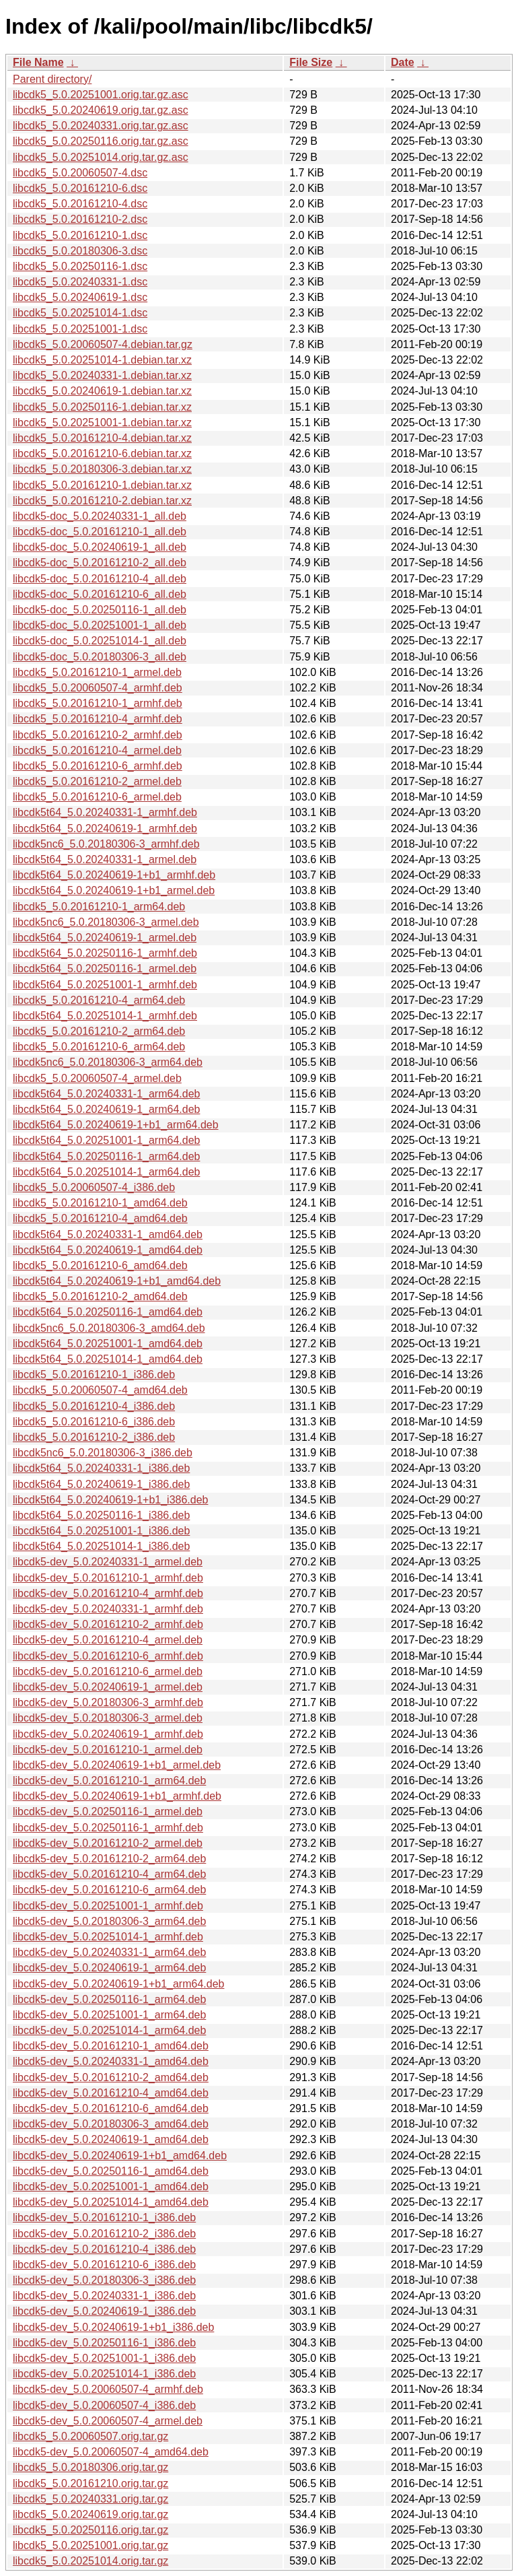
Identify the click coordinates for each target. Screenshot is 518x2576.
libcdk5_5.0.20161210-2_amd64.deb (100, 1296)
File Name (38, 62)
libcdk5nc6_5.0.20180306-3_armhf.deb (106, 844)
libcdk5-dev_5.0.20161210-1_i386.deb (104, 2217)
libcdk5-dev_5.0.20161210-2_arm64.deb (109, 1858)
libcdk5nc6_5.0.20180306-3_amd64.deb (109, 1328)
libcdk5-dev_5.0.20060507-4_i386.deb (104, 2405)
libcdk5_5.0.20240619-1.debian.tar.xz (102, 391)
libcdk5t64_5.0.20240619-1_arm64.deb (106, 1109)
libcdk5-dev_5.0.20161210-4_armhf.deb (108, 1593)
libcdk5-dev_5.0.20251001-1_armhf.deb (108, 1905)
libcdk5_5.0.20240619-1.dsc (80, 297)
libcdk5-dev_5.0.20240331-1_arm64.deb (109, 1952)
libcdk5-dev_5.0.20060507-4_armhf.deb (108, 2389)
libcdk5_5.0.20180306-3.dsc (80, 251)
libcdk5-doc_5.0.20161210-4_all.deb (99, 578)
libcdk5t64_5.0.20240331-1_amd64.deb (107, 1234)
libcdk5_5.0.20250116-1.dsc (80, 266)
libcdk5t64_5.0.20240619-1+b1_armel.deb (114, 890)
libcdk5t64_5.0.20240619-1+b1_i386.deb (110, 1499)
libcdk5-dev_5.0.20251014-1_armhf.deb (108, 1936)
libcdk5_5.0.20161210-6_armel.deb (97, 797)
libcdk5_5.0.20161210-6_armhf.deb (97, 766)
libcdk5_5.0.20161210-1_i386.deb (94, 1374)
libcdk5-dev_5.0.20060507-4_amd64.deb (111, 2452)
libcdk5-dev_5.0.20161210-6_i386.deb (104, 2264)
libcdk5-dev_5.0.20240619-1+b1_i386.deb (113, 2327)
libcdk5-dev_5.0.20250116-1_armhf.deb (108, 1827)
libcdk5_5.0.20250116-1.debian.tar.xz (102, 407)
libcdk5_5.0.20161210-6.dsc (80, 188)
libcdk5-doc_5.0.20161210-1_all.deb (99, 531)
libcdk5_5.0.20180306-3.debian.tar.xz (102, 469)
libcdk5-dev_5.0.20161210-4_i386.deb (104, 2249)
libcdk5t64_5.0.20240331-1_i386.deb (101, 1468)
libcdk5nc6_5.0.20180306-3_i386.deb (102, 1452)
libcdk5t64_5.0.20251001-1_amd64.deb (107, 1343)
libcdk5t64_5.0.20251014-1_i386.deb (101, 1546)
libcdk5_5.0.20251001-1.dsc (80, 329)
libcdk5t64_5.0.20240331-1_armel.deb (104, 859)
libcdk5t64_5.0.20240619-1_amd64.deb (107, 1250)
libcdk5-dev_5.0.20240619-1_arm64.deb (109, 1967)
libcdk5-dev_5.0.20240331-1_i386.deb (104, 2295)
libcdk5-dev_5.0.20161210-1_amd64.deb (111, 2046)
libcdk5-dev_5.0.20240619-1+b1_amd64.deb (120, 2155)
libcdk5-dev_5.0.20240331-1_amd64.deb (111, 2061)
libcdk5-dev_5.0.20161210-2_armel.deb (107, 1843)
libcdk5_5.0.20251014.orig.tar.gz (90, 2561)
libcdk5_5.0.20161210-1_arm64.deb (99, 906)
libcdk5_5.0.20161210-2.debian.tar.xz (102, 500)
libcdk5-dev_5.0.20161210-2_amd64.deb (111, 2077)
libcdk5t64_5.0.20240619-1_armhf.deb (105, 828)
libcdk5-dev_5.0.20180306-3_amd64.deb (111, 2124)
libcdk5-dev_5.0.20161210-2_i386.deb (104, 2233)
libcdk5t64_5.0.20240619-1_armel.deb (104, 937)
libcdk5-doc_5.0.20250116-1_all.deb (99, 609)
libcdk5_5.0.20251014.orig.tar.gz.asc (100, 157)
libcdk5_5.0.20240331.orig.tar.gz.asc (100, 125)
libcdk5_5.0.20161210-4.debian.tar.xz (102, 438)
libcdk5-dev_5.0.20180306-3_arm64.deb (109, 1921)
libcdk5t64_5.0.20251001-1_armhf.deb (105, 984)
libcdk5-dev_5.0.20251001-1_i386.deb (104, 2358)
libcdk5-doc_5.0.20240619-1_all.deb (99, 547)
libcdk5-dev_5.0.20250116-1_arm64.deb (109, 1999)
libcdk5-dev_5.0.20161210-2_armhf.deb (108, 1624)
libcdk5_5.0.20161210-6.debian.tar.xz (102, 453)
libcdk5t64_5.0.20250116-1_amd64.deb (107, 1312)
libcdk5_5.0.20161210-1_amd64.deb (100, 1203)
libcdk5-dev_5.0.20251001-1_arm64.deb (109, 2015)
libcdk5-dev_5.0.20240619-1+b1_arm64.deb (118, 1984)
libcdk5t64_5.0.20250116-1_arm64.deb (106, 1156)
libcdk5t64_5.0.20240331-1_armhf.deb (105, 812)
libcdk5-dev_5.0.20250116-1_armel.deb (107, 1811)
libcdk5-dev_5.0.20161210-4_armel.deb (107, 1640)
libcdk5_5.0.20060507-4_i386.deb (94, 1187)
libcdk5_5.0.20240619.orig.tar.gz (90, 2514)
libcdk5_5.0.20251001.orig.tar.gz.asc (100, 94)
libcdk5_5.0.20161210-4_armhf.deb (97, 718)
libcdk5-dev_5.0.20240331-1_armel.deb (107, 1561)
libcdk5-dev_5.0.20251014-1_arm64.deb (109, 2030)
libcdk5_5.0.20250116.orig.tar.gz (90, 2530)
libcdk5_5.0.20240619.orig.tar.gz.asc (100, 110)
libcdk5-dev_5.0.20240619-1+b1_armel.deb (117, 1765)
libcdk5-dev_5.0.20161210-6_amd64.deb (111, 2108)
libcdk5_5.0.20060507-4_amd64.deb (100, 1390)
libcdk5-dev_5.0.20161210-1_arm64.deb (109, 1780)
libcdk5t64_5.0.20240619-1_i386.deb (101, 1484)
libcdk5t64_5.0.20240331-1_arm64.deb (106, 1093)
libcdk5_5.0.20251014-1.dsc (80, 312)
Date (402, 62)
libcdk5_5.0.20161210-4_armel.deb (97, 750)
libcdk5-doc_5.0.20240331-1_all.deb (99, 516)
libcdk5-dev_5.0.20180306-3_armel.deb (107, 1718)
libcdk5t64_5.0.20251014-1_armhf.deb (105, 1015)
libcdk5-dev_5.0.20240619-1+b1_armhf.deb (117, 1796)
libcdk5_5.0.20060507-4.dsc (80, 172)
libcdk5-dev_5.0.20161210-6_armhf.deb (108, 1656)
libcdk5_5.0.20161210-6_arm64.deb (99, 1046)
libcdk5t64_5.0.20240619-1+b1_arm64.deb (116, 1124)
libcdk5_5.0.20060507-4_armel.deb (97, 1078)
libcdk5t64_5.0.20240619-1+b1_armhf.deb (114, 875)
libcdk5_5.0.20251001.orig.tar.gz (90, 2545)
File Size (310, 62)
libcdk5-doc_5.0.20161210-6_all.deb (99, 594)
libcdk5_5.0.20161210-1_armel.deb (97, 672)
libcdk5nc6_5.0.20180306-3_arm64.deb (107, 1062)
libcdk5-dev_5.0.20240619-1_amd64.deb (111, 2139)
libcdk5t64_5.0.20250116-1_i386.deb (101, 1515)
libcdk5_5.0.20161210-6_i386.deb (94, 1421)
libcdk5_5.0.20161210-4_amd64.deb (100, 1218)
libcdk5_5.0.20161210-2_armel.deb (97, 781)
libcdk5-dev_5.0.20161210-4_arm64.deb (109, 1874)
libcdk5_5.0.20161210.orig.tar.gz (90, 2483)
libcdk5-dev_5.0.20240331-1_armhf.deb (108, 1609)
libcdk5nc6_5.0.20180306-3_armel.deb (106, 922)
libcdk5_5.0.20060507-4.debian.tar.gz (102, 344)
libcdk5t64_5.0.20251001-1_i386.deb (101, 1530)
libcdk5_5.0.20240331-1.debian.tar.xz (102, 375)
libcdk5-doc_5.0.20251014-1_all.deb (99, 640)
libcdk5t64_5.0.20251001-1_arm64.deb (106, 1140)
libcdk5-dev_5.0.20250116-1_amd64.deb (111, 2171)
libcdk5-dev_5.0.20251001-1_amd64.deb (111, 2186)
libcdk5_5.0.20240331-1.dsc (80, 281)
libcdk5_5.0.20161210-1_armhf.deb (97, 703)
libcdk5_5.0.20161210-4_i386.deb (94, 1406)
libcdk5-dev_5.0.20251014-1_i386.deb (104, 2373)
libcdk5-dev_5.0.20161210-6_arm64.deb (109, 1889)
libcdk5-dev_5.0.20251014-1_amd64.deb (111, 2202)
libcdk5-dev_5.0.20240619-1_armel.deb (107, 1687)
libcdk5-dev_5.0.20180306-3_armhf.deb (108, 1702)
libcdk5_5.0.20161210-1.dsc (80, 235)
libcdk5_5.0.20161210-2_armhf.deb (97, 735)
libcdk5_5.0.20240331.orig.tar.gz (90, 2499)
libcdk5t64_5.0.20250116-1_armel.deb (104, 968)
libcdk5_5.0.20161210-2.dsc (80, 219)
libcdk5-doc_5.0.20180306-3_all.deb (99, 657)
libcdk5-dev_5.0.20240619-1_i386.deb (104, 2311)
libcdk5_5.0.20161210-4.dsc (80, 203)
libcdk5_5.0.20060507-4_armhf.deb (97, 687)
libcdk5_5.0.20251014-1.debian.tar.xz (102, 360)
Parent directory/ (52, 79)
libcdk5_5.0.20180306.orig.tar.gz (90, 2467)
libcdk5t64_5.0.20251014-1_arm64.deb (106, 1172)
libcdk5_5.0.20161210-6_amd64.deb (100, 1265)
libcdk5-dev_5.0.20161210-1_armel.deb (107, 1749)
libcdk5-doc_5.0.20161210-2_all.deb (99, 562)
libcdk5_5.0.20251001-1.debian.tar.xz (102, 422)
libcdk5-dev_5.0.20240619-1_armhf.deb (108, 1734)
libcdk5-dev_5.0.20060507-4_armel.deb (107, 2421)
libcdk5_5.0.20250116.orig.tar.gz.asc (100, 141)
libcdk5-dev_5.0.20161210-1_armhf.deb (108, 1578)
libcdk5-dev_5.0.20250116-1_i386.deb (104, 2342)
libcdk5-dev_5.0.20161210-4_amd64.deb (111, 2093)
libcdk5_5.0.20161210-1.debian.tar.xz (102, 485)
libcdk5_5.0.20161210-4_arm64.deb (99, 1000)
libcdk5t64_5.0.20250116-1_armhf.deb (105, 953)
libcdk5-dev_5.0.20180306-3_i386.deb (104, 2280)
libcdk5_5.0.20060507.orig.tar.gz (90, 2436)
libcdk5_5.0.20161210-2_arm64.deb (99, 1031)
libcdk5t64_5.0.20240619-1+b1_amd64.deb (117, 1281)
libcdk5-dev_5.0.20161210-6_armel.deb (107, 1671)
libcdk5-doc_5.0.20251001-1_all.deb (99, 625)
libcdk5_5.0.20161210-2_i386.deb (94, 1437)
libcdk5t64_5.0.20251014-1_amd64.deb (107, 1359)
